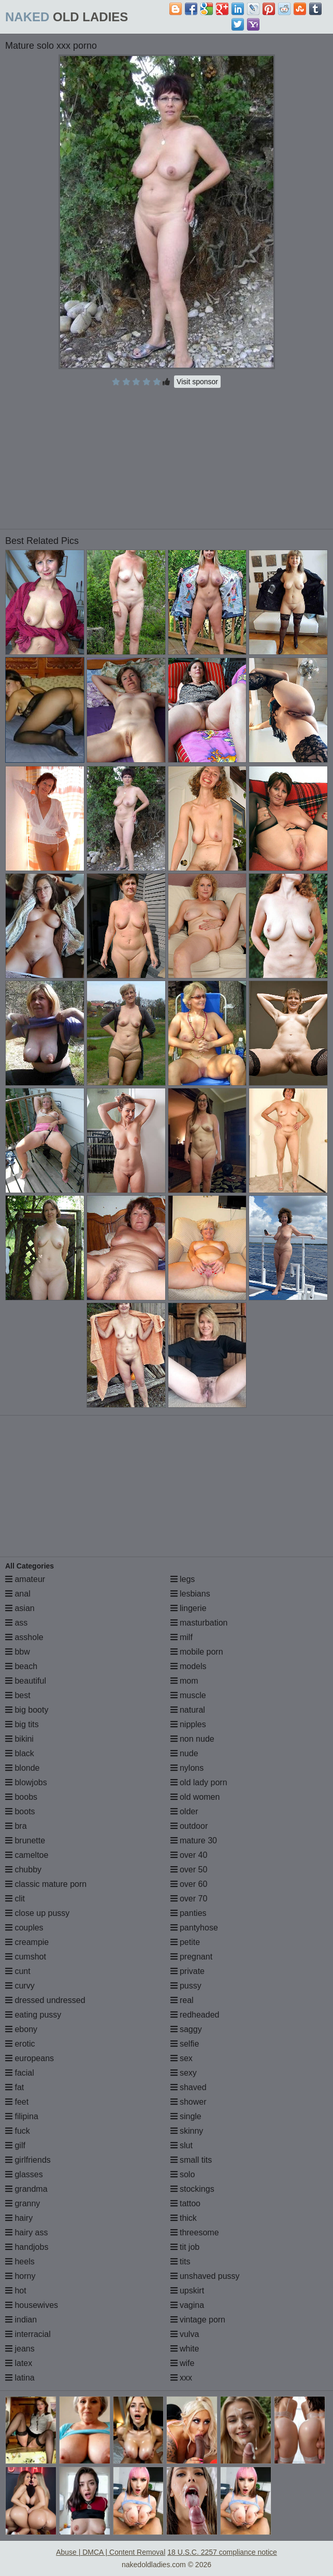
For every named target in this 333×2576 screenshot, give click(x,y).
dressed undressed (45, 2000)
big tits (22, 1724)
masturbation (199, 1622)
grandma (26, 2189)
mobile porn (196, 1651)
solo (182, 2174)
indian (21, 2319)
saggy (186, 2029)
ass (16, 1622)
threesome (194, 2232)
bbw (17, 1651)
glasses (24, 2174)
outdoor (189, 1826)
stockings (192, 2189)
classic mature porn (45, 1884)
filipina (21, 2116)
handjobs (26, 2247)
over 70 (189, 1898)
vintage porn (198, 2319)
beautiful (25, 1680)
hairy (19, 2218)
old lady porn (198, 1782)
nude (184, 1753)
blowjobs (26, 1782)
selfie (184, 2043)
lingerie (188, 1608)
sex (181, 2058)
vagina (187, 2305)
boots (20, 1811)
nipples (188, 1724)
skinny (187, 2130)
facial (19, 2072)
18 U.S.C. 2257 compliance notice (222, 2552)
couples (24, 1927)
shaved (188, 2087)
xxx (181, 2377)
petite (185, 1942)
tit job (185, 2247)
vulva (184, 2334)
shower (188, 2101)
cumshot (25, 1956)
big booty (26, 1709)
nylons (187, 1767)
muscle (188, 1695)
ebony (21, 2029)
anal (18, 1593)
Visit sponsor (197, 381)
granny (22, 2203)
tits (180, 2261)
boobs (21, 1797)
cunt (18, 1971)
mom (184, 1680)
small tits (191, 2159)
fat (14, 2087)
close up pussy (37, 1913)
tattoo (185, 2203)
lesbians (190, 1593)
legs (182, 1579)
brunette (25, 1840)
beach (21, 1666)
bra (16, 1826)
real (182, 2000)
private (187, 1971)
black (19, 1753)
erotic (20, 2043)
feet (16, 2101)
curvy (20, 1985)
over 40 (189, 1855)
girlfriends (28, 2159)
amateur (25, 1579)
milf (181, 1637)
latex (18, 2363)
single (185, 2116)
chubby (23, 1869)
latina (20, 2377)
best (18, 1695)
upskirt (187, 2290)
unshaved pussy (205, 2276)
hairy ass (26, 2232)
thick (183, 2218)
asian (20, 1608)
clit (15, 1898)
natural (187, 1709)
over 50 (189, 1869)
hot (15, 2290)
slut (181, 2145)
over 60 (189, 1884)
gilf (15, 2145)
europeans (29, 2058)
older (184, 1811)
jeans (20, 2348)
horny (20, 2276)
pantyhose (194, 1927)
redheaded (195, 2014)
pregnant (191, 1956)
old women (195, 1797)
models (188, 1666)
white (184, 2348)
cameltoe (26, 1855)
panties (188, 1913)
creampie (27, 1942)
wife (182, 2363)
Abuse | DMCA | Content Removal (110, 2552)
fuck (17, 2130)
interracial (28, 2334)
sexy (183, 2072)
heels (20, 2261)
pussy (185, 1985)
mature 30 (193, 1840)
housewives (31, 2305)
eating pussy (33, 2014)
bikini (19, 1738)
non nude (192, 1738)
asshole (24, 1637)
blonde (22, 1767)
